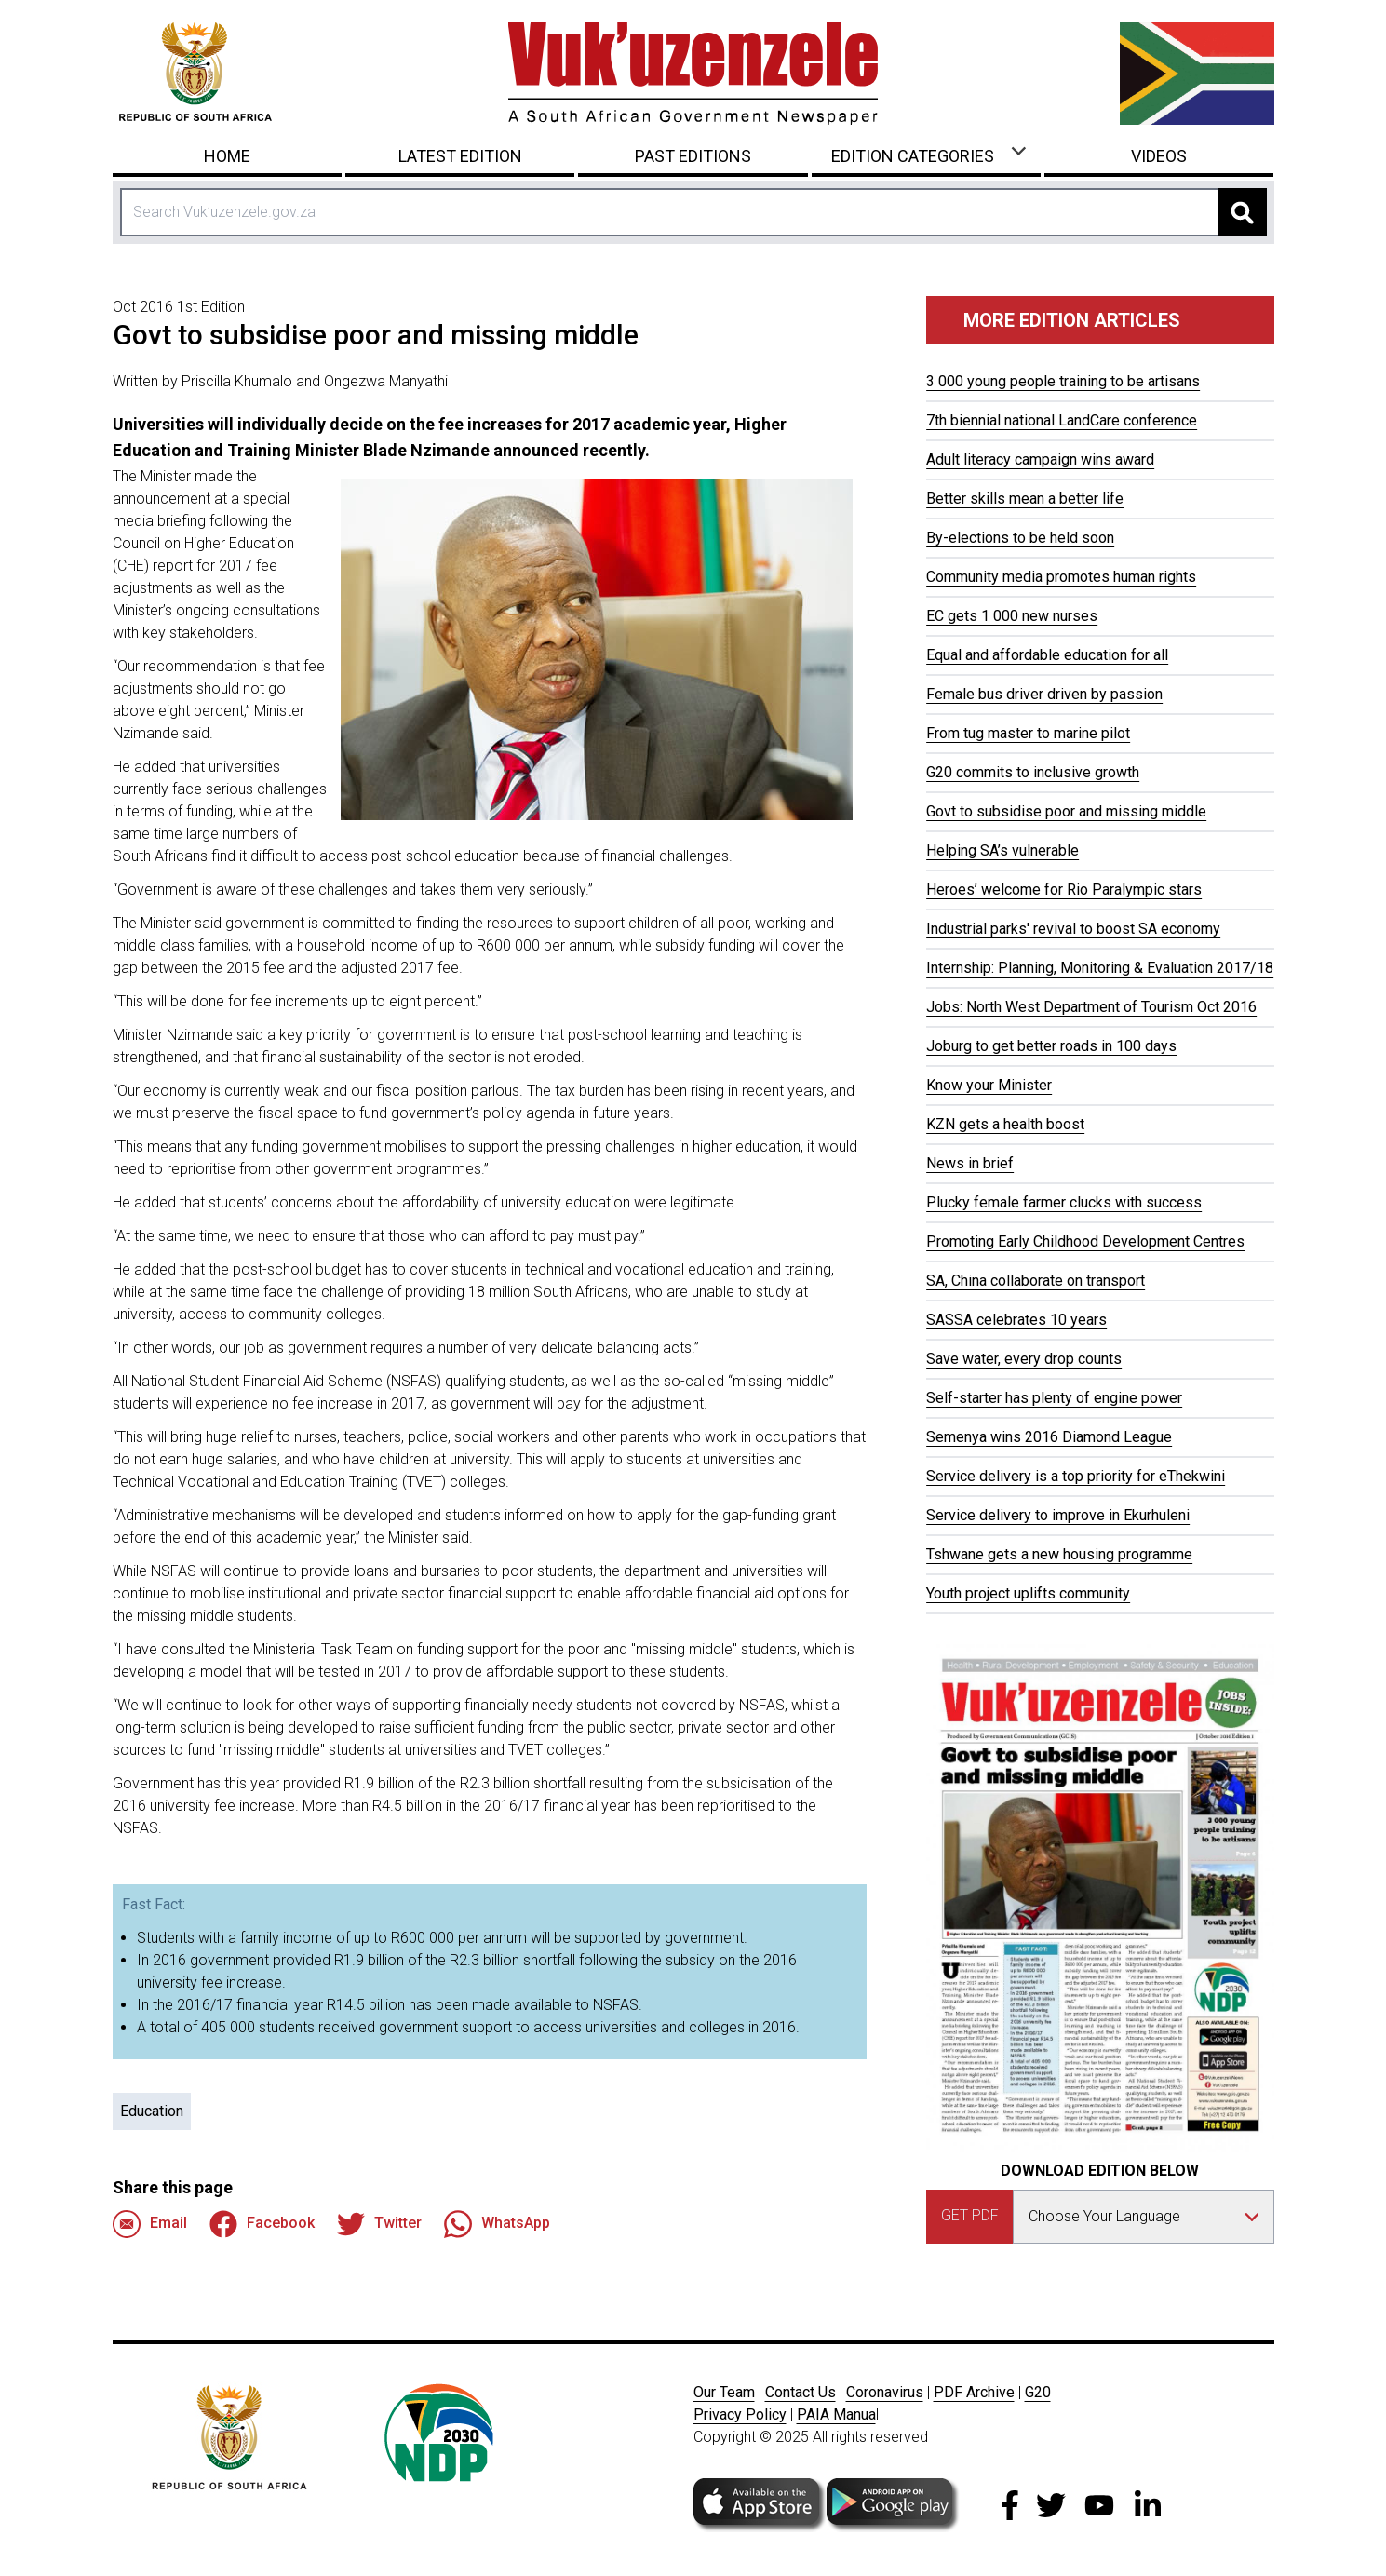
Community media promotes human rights (1061, 577)
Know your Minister (989, 1085)
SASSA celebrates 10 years (1016, 1319)
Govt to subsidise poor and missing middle (1066, 811)
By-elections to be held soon (1020, 537)
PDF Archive (974, 2392)
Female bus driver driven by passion (1044, 694)
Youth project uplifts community (1028, 1593)
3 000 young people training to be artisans (1063, 381)
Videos (1159, 156)
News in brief (970, 1163)
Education (151, 2111)
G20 (1038, 2392)
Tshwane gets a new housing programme (1059, 1554)
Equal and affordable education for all (1047, 655)
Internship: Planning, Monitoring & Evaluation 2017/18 (1099, 968)
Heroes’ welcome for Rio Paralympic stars (1064, 889)
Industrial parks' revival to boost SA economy (1073, 928)
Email (150, 2224)
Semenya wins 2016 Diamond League (1049, 1437)
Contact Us (800, 2392)
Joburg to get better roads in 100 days (1051, 1046)
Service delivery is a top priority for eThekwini (1075, 1476)
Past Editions (693, 156)
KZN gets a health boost (1005, 1124)
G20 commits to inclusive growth (1032, 772)
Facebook (262, 2224)
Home (227, 156)
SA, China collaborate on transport (1035, 1280)
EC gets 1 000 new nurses (1011, 616)
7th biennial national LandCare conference (1061, 420)
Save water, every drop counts (1024, 1359)
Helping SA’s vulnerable (1002, 850)
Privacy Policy (740, 2414)
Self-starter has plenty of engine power (1054, 1398)
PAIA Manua (836, 2414)
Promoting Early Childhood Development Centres (1085, 1241)
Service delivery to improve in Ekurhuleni (1058, 1515)
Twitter (379, 2224)
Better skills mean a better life (1025, 498)
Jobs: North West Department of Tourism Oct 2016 (1091, 1007)
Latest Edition (460, 156)
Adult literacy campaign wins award (1040, 459)
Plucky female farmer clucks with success (1064, 1202)
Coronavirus (884, 2392)
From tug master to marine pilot (1028, 733)
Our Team (724, 2392)
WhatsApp (497, 2224)
